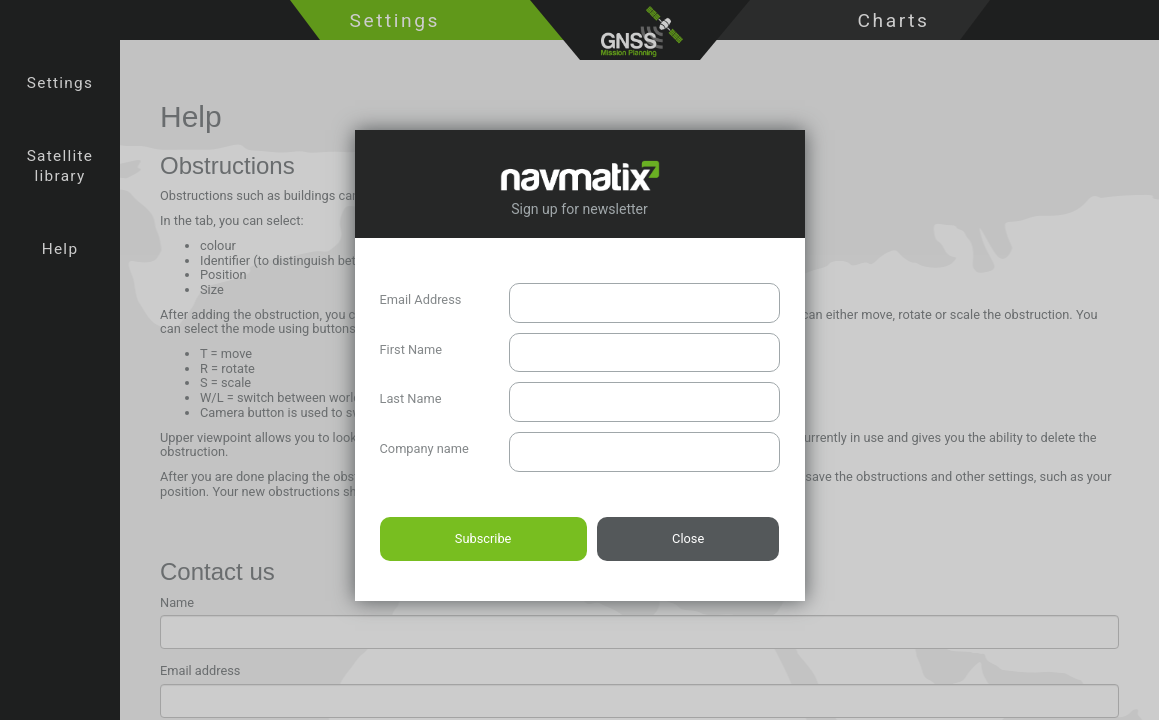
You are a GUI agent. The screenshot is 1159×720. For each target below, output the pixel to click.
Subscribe (483, 538)
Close (688, 538)
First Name (411, 349)
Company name (424, 448)
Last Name (411, 398)
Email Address (421, 299)
